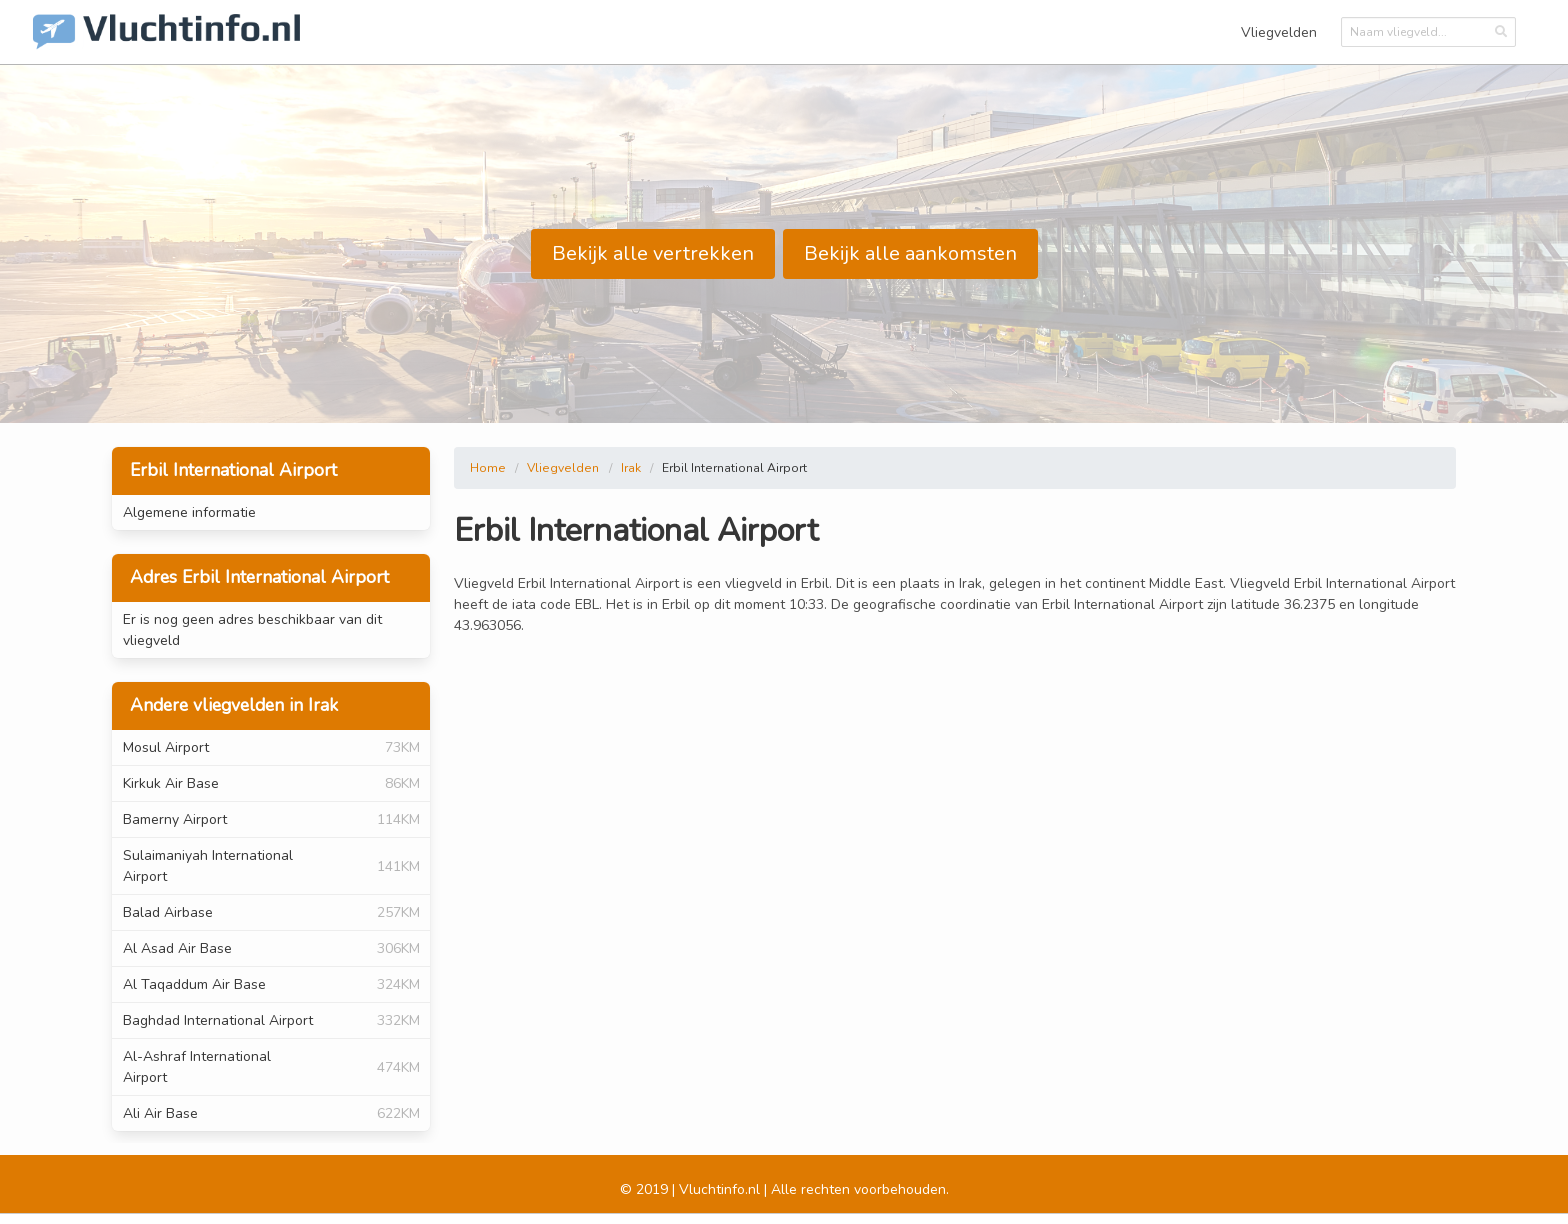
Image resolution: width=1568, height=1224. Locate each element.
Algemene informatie (189, 512)
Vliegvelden (1279, 32)
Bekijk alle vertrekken (653, 253)
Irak (631, 468)
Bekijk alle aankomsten (910, 253)
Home (488, 468)
